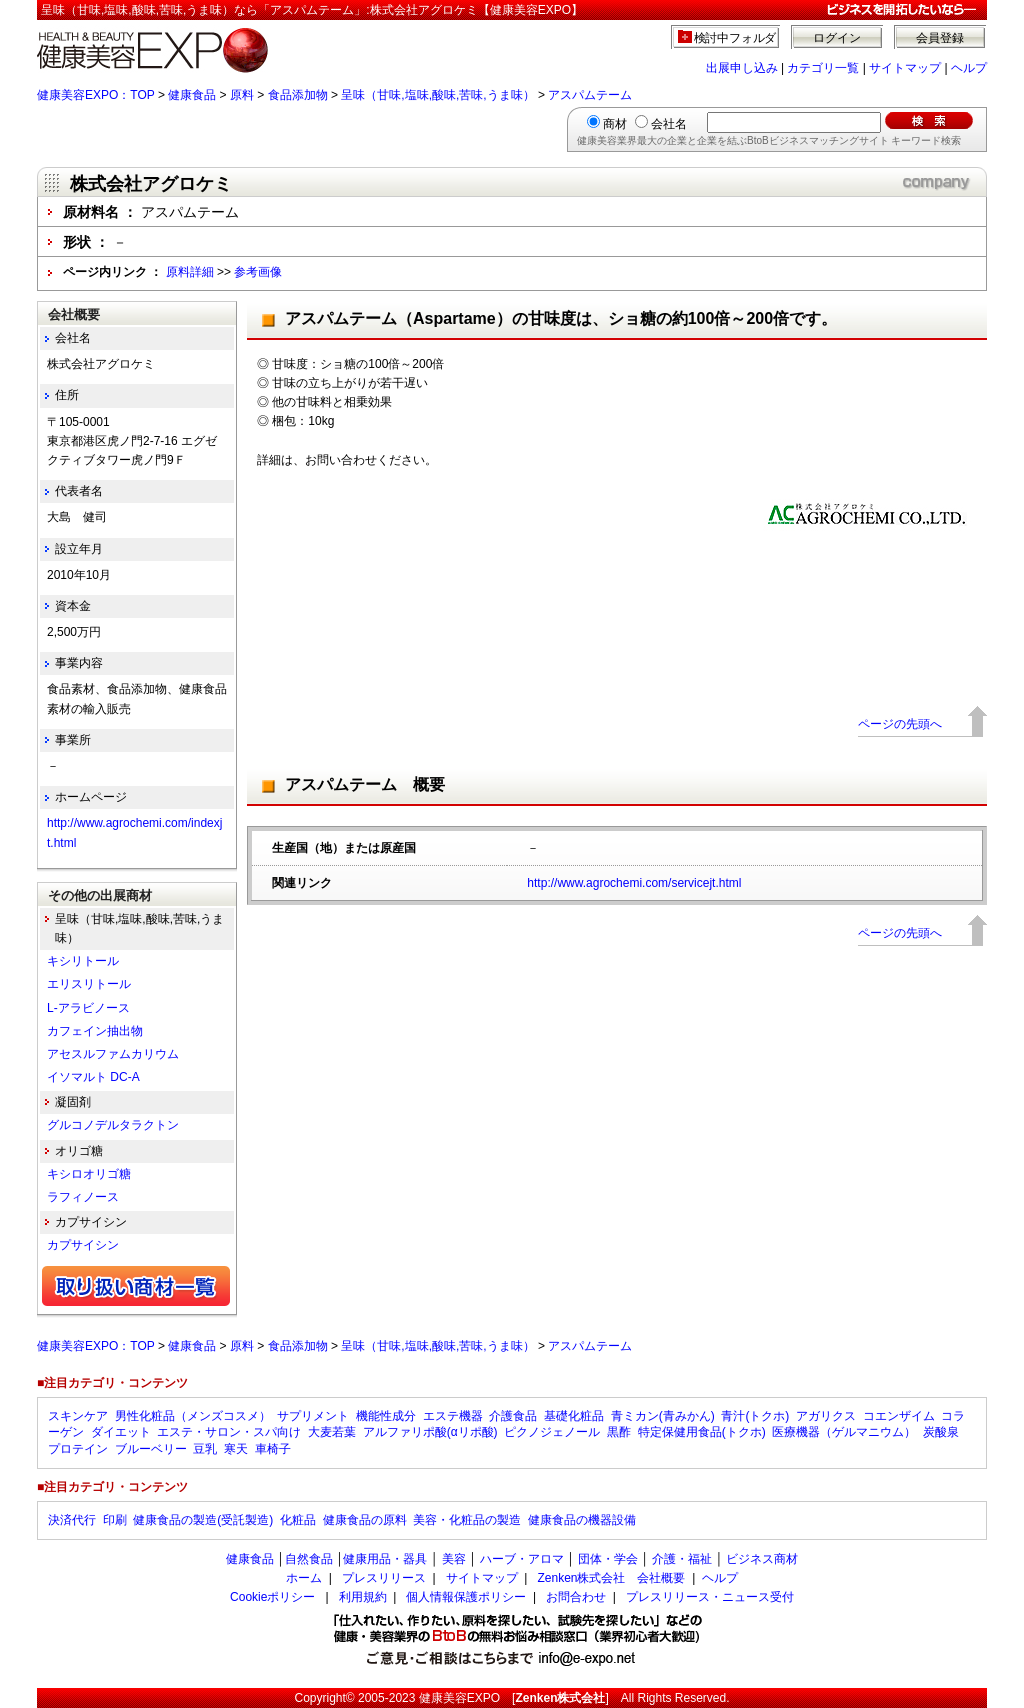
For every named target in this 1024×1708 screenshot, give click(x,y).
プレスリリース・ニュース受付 (710, 1597)
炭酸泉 (941, 1432)
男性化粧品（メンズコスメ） (193, 1416)
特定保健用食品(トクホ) (702, 1432)
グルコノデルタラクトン (113, 1125)
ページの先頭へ (900, 724)
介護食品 (513, 1416)
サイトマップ (905, 68)
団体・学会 (608, 1559)
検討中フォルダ (735, 38)
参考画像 (258, 272)
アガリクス (826, 1416)
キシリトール (83, 961)
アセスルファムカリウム (113, 1054)
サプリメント (313, 1416)
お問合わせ (576, 1597)
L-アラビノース (88, 1008)
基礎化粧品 (574, 1416)
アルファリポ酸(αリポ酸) (430, 1432)
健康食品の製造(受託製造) (203, 1520)
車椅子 (273, 1449)
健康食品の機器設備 (582, 1520)
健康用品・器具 (385, 1559)
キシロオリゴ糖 (89, 1174)
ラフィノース (83, 1197)
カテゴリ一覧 (823, 68)
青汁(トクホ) (755, 1416)
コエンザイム (899, 1416)
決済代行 (72, 1520)
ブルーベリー (151, 1449)
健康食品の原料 (365, 1520)
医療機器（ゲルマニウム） (844, 1432)
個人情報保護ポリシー (466, 1597)
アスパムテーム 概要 (365, 784)
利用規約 (363, 1597)
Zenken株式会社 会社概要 (611, 1578)
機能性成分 (386, 1416)
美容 (454, 1559)
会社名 (669, 124)
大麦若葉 (332, 1432)
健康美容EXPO (459, 1698)
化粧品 (298, 1520)
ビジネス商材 (762, 1559)
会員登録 (940, 38)
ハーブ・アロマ (522, 1559)
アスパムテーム (590, 95)
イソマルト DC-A (93, 1077)
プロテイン (78, 1449)
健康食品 (192, 95)
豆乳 (205, 1449)
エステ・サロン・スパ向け (229, 1432)
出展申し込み (742, 68)
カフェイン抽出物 (95, 1031)
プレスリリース (384, 1578)
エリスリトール (89, 984)
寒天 (236, 1449)
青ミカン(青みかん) (663, 1416)
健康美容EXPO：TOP (96, 95)
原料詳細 (190, 272)
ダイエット (121, 1432)
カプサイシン (83, 1245)
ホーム (304, 1578)
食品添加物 (298, 95)
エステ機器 (453, 1416)
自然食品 (309, 1559)
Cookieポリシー (272, 1597)
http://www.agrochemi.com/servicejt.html (634, 883)
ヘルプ (969, 68)
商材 (615, 124)
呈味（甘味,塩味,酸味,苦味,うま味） (437, 95)
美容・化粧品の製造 (467, 1520)
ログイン (837, 38)
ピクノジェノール (552, 1432)
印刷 (115, 1520)
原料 (242, 95)
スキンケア (78, 1416)
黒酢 (619, 1432)
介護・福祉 (682, 1559)
